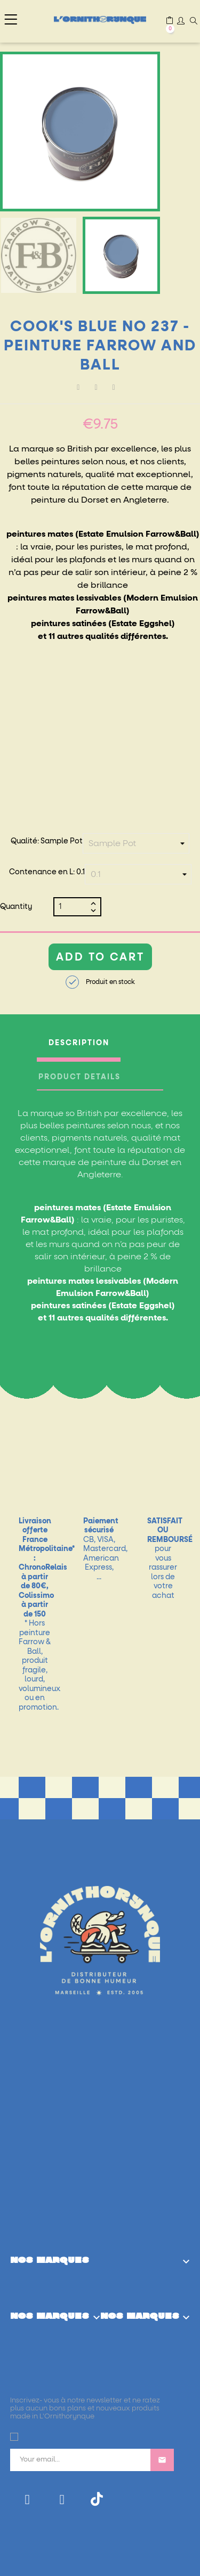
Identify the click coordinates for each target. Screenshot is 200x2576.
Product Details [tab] (79, 1077)
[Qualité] (136, 843)
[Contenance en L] (138, 874)
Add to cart (100, 957)
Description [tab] (79, 1043)
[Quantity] (73, 906)
